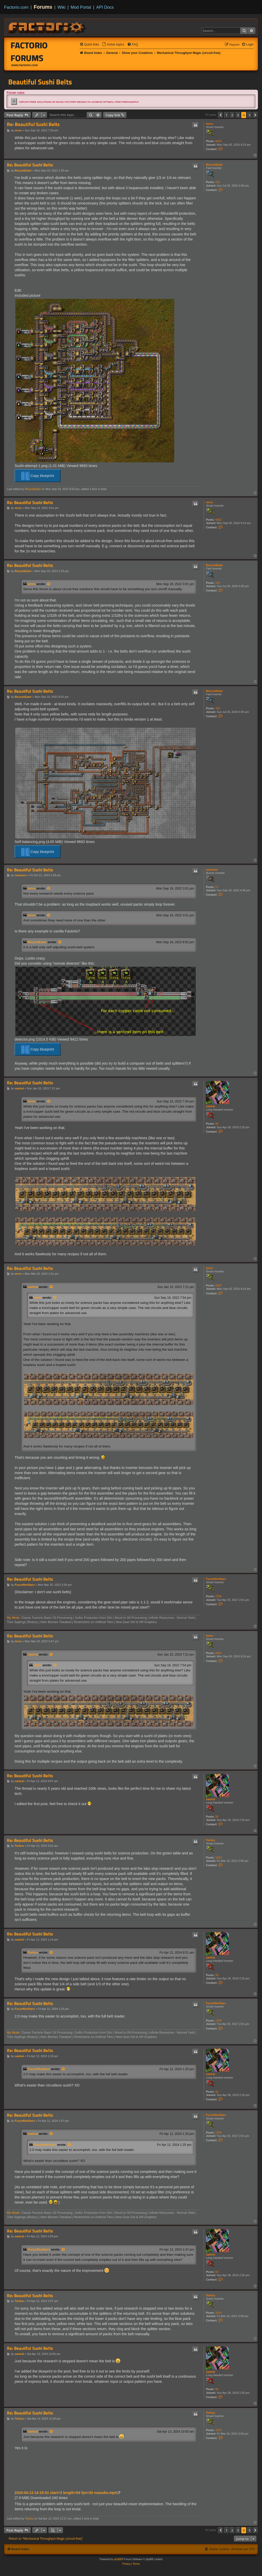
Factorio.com (16, 7)
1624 (218, 1857)
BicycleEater (214, 164)
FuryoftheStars (216, 1578)
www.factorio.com (24, 65)
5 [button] (249, 115)
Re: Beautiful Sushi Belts (33, 124)
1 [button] (226, 115)
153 (217, 182)
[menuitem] (113, 44)
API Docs (105, 7)
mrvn (209, 123)
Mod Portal (81, 7)
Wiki (62, 7)
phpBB (118, 2559)
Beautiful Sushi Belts (40, 81)
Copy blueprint (37, 476)
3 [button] (238, 115)
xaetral (210, 1106)
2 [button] (232, 115)
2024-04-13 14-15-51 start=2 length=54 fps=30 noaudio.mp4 (66, 2493)
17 (217, 886)
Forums (43, 7)
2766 (218, 1596)
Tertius (210, 1840)
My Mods (13, 1618)
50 (217, 1123)
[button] (220, 115)
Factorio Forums (29, 51)
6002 (218, 141)
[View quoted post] (49, 584)
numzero (212, 869)
